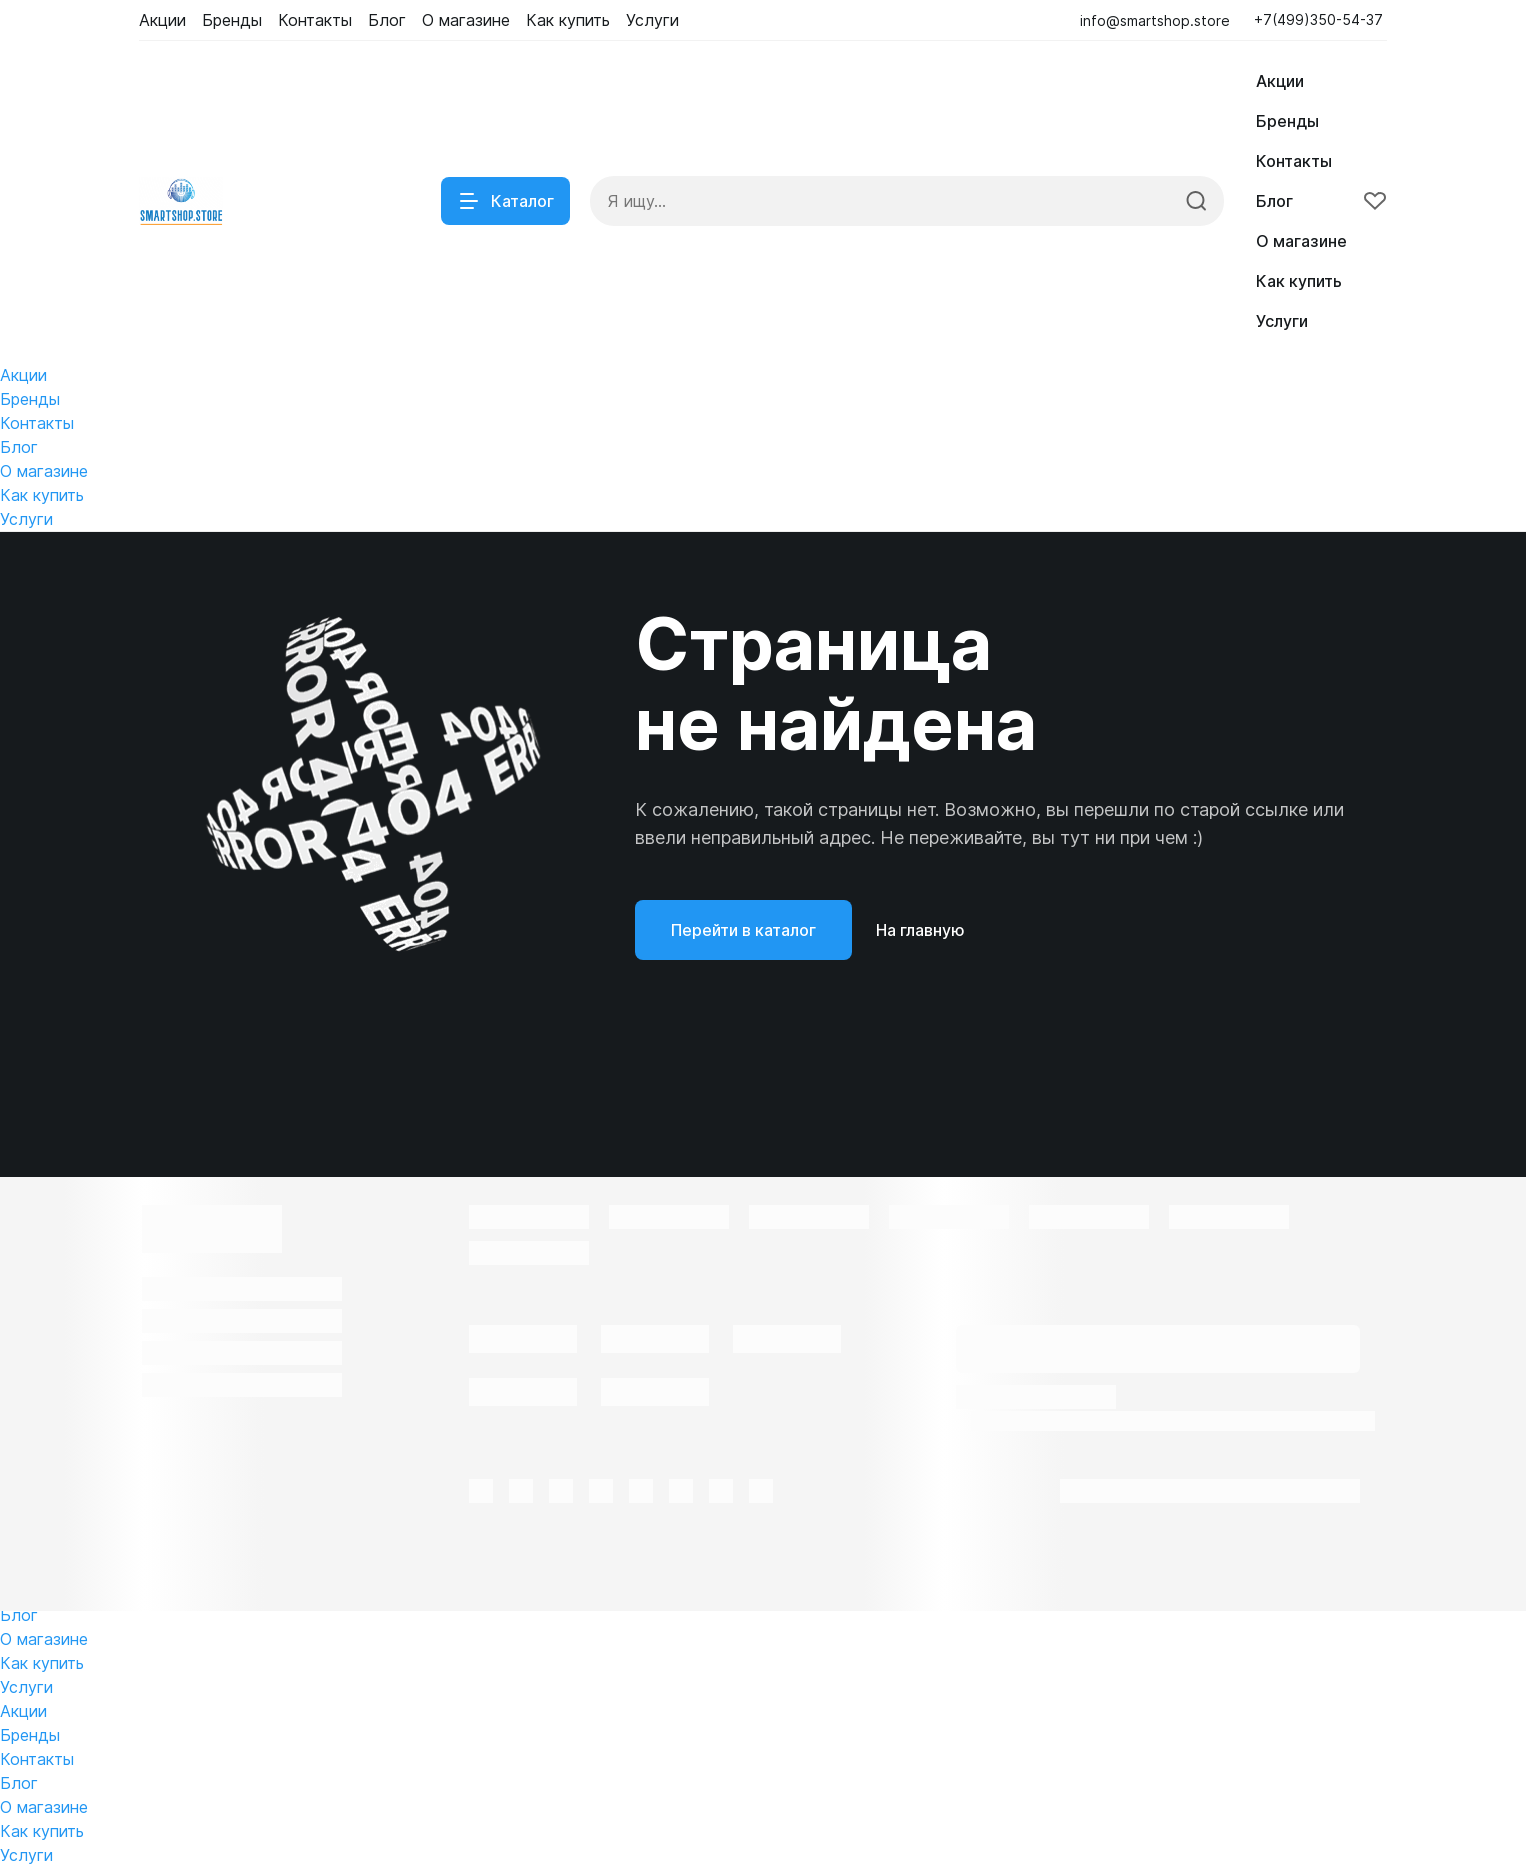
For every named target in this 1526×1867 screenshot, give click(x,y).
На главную (920, 930)
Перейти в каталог (743, 930)
